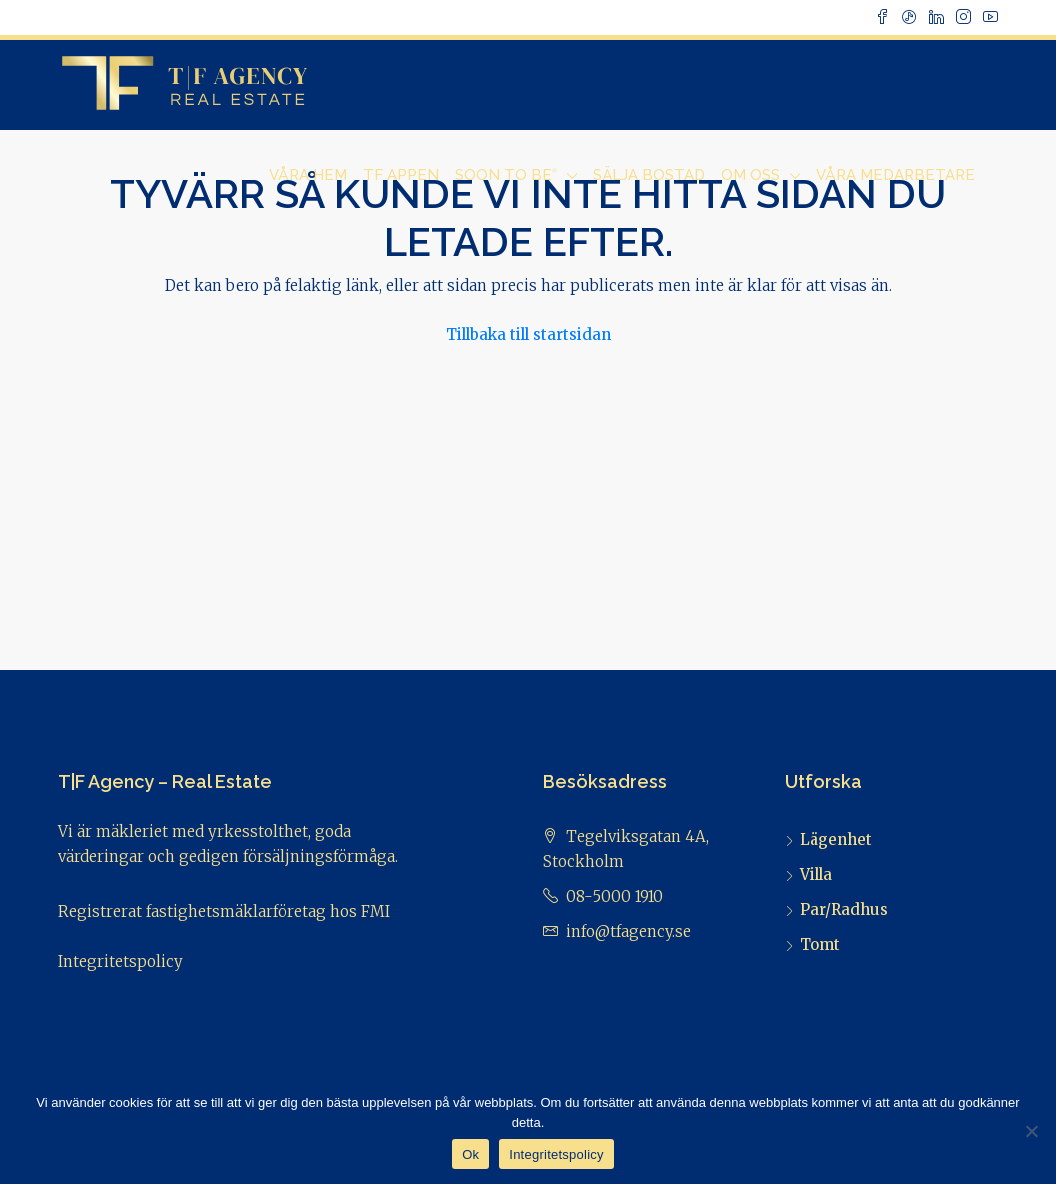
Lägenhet (836, 839)
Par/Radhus (844, 909)
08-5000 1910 (614, 896)
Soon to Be (506, 175)
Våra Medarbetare (895, 175)
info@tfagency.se (628, 931)
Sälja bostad (649, 175)
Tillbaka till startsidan (528, 334)
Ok (470, 1154)
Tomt (820, 944)
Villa (816, 874)
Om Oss (750, 175)
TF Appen (401, 175)
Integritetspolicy (120, 961)
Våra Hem (308, 175)
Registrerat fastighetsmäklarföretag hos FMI (224, 911)
